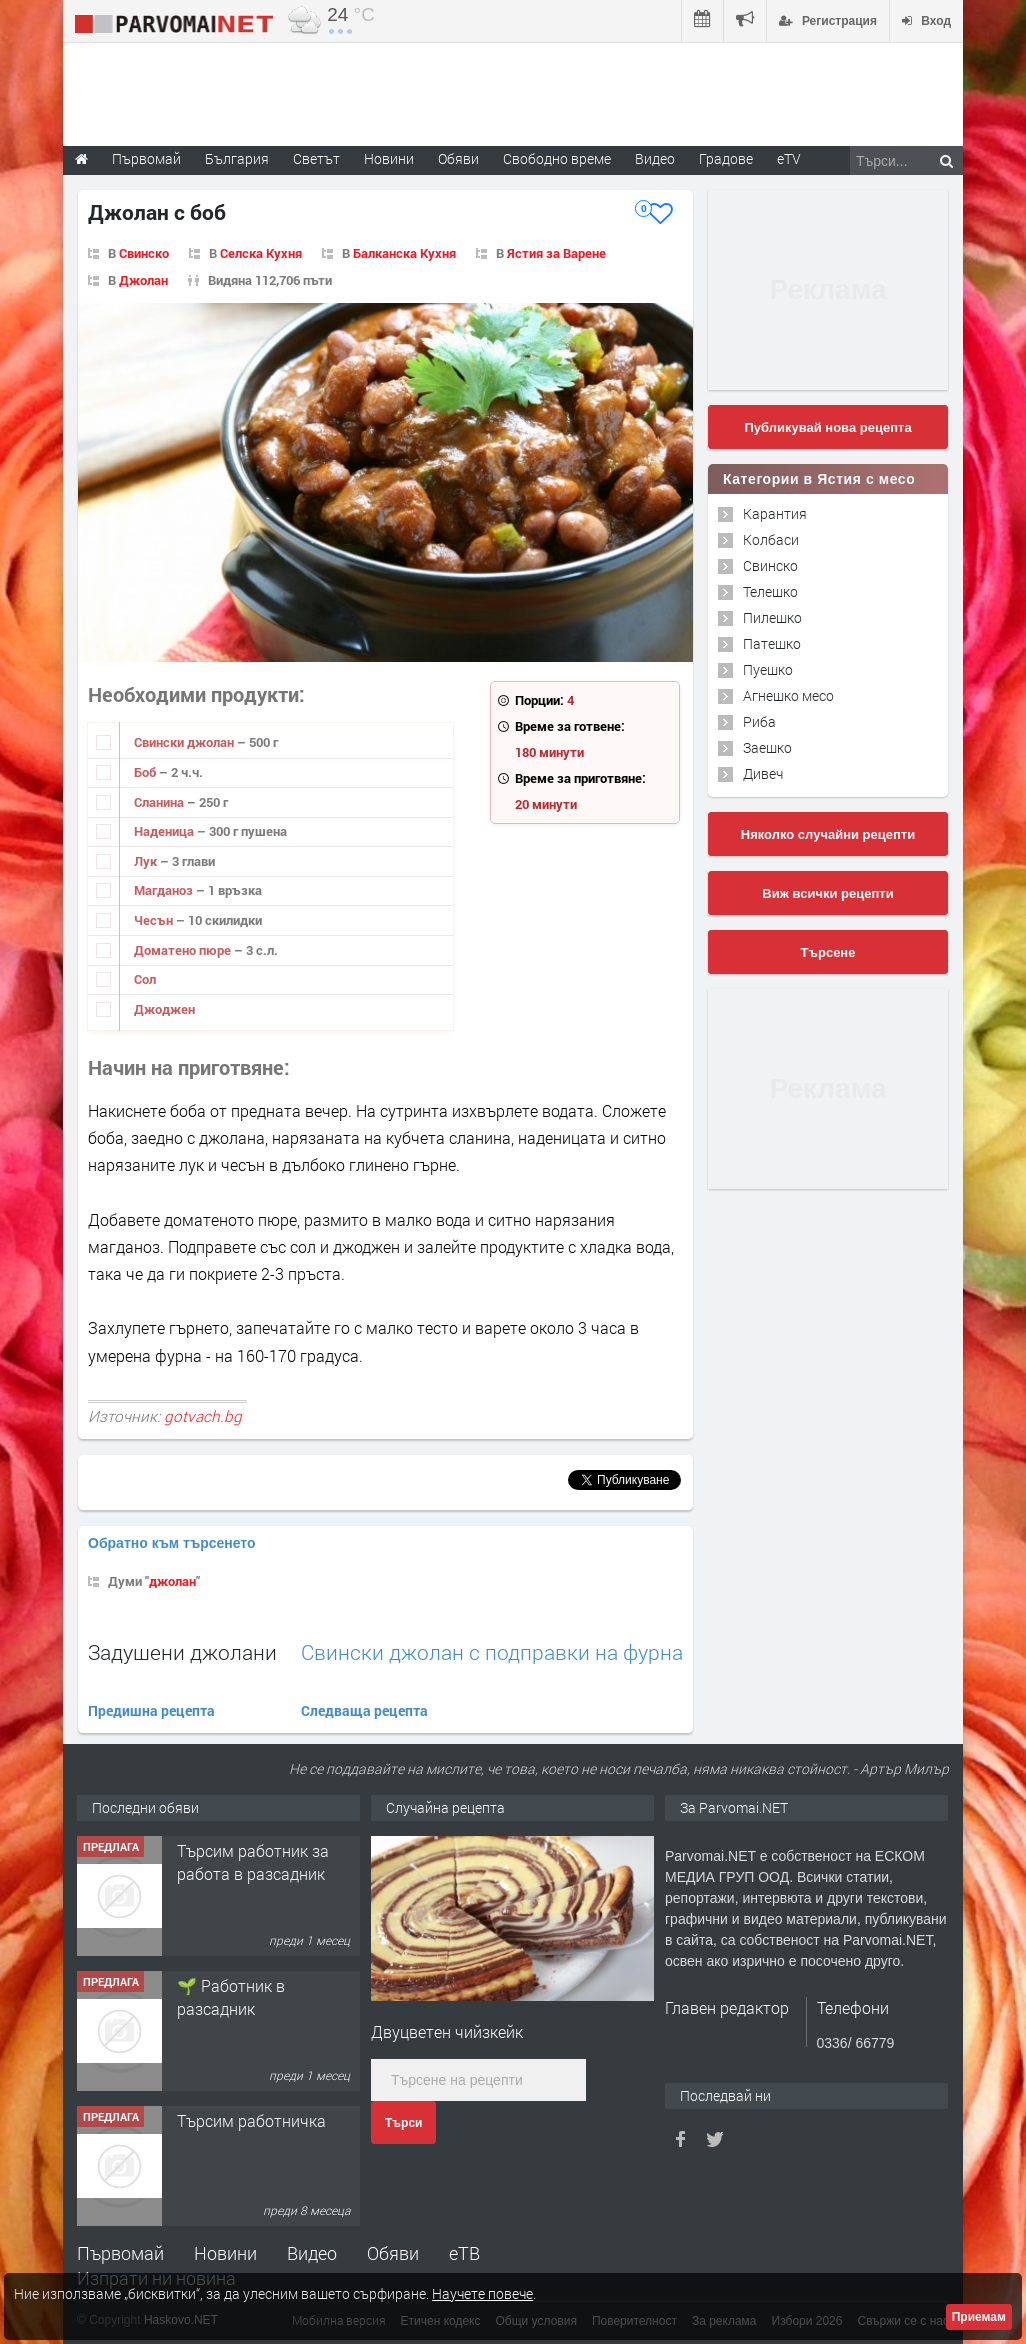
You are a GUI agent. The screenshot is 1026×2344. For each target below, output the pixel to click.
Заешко (767, 747)
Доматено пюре (184, 950)
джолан (172, 1581)
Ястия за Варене (556, 253)
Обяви (393, 2253)
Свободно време (557, 158)
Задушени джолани (182, 1652)
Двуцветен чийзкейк (447, 2031)
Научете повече (482, 2293)
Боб (146, 772)
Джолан (143, 280)
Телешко (770, 591)
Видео (312, 2253)
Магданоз (165, 890)
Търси (403, 2123)
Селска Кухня (261, 253)
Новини (389, 158)
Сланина (160, 802)
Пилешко (772, 617)
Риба (759, 721)
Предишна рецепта (151, 1710)
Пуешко (768, 669)
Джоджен (164, 1009)
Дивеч (763, 773)
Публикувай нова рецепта (827, 427)
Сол (145, 979)
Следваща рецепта (364, 1710)
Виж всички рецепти (827, 893)
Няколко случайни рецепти (828, 834)
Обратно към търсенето (172, 1543)
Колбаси (771, 539)
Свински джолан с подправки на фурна (492, 1652)
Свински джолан (185, 742)
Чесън (155, 920)
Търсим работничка (251, 2120)
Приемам (979, 2317)
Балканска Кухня (404, 253)
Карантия (775, 513)
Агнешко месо (788, 695)
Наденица (165, 831)
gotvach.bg (203, 1416)
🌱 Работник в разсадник (231, 1996)
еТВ (464, 2253)
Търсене (828, 952)
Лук (147, 861)
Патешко (772, 643)
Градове (726, 158)
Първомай (120, 2253)
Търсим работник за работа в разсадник (253, 1861)
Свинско (144, 253)
